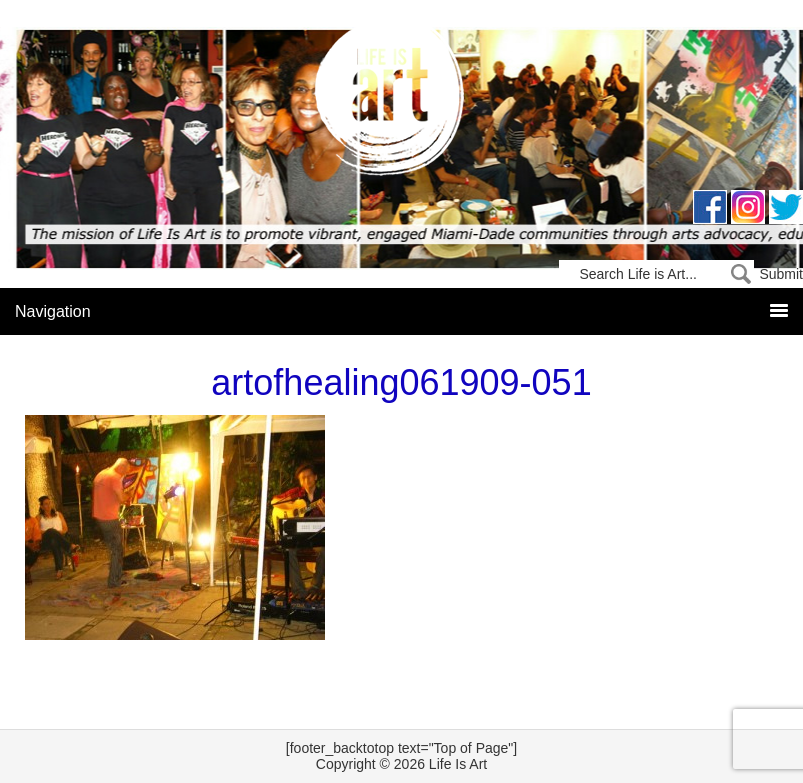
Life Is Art (401, 102)
